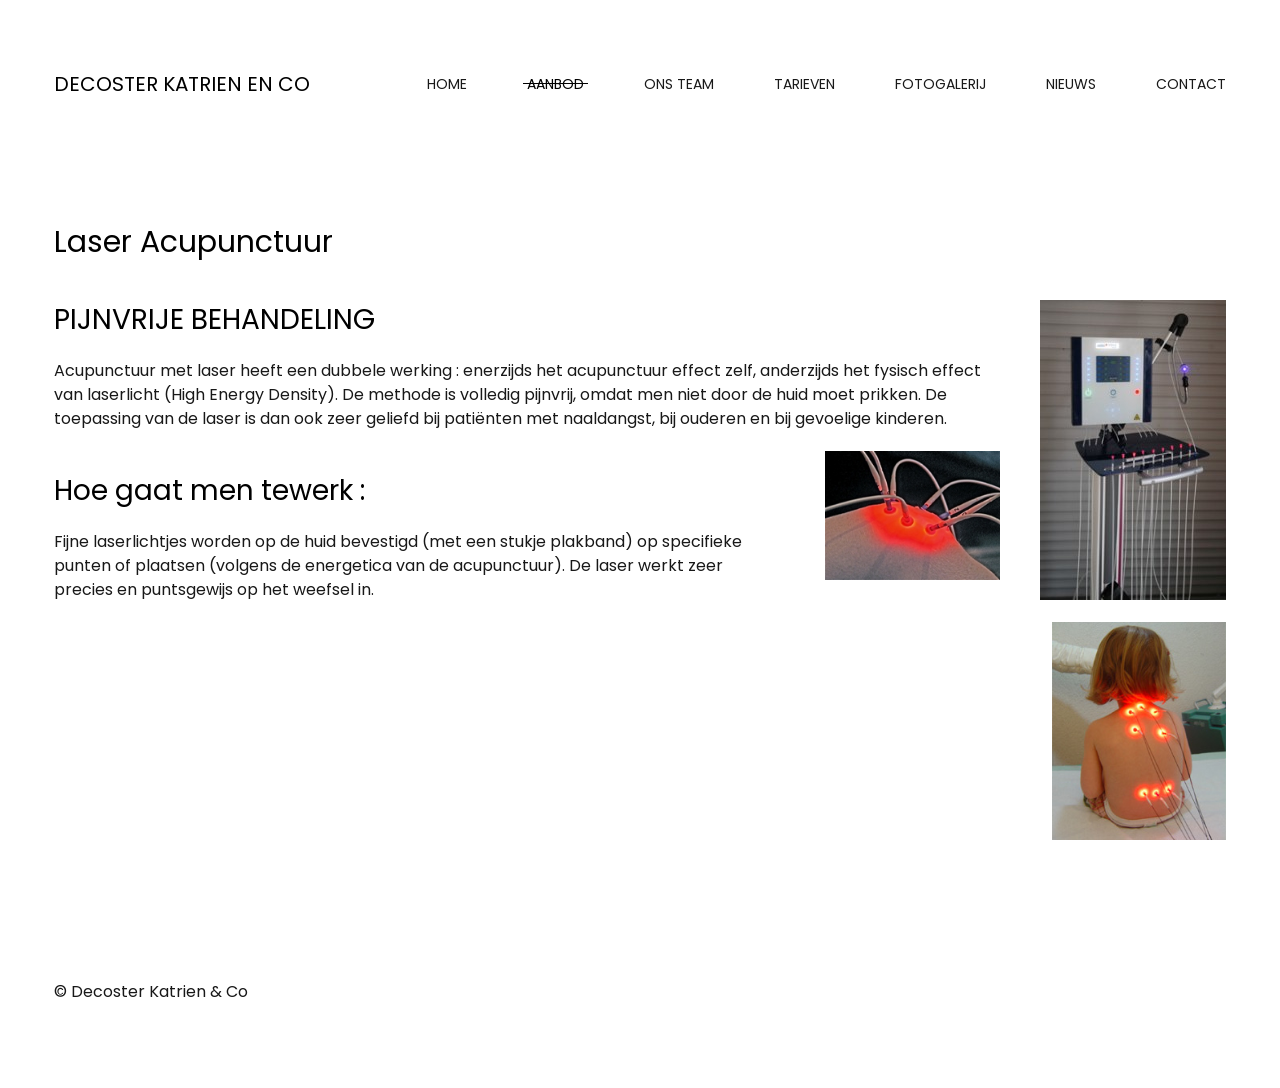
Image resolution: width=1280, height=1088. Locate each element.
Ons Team (679, 84)
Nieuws (1071, 84)
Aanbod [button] (555, 84)
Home (447, 84)
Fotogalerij (940, 84)
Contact (1191, 84)
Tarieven (804, 84)
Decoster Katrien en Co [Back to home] (182, 84)
